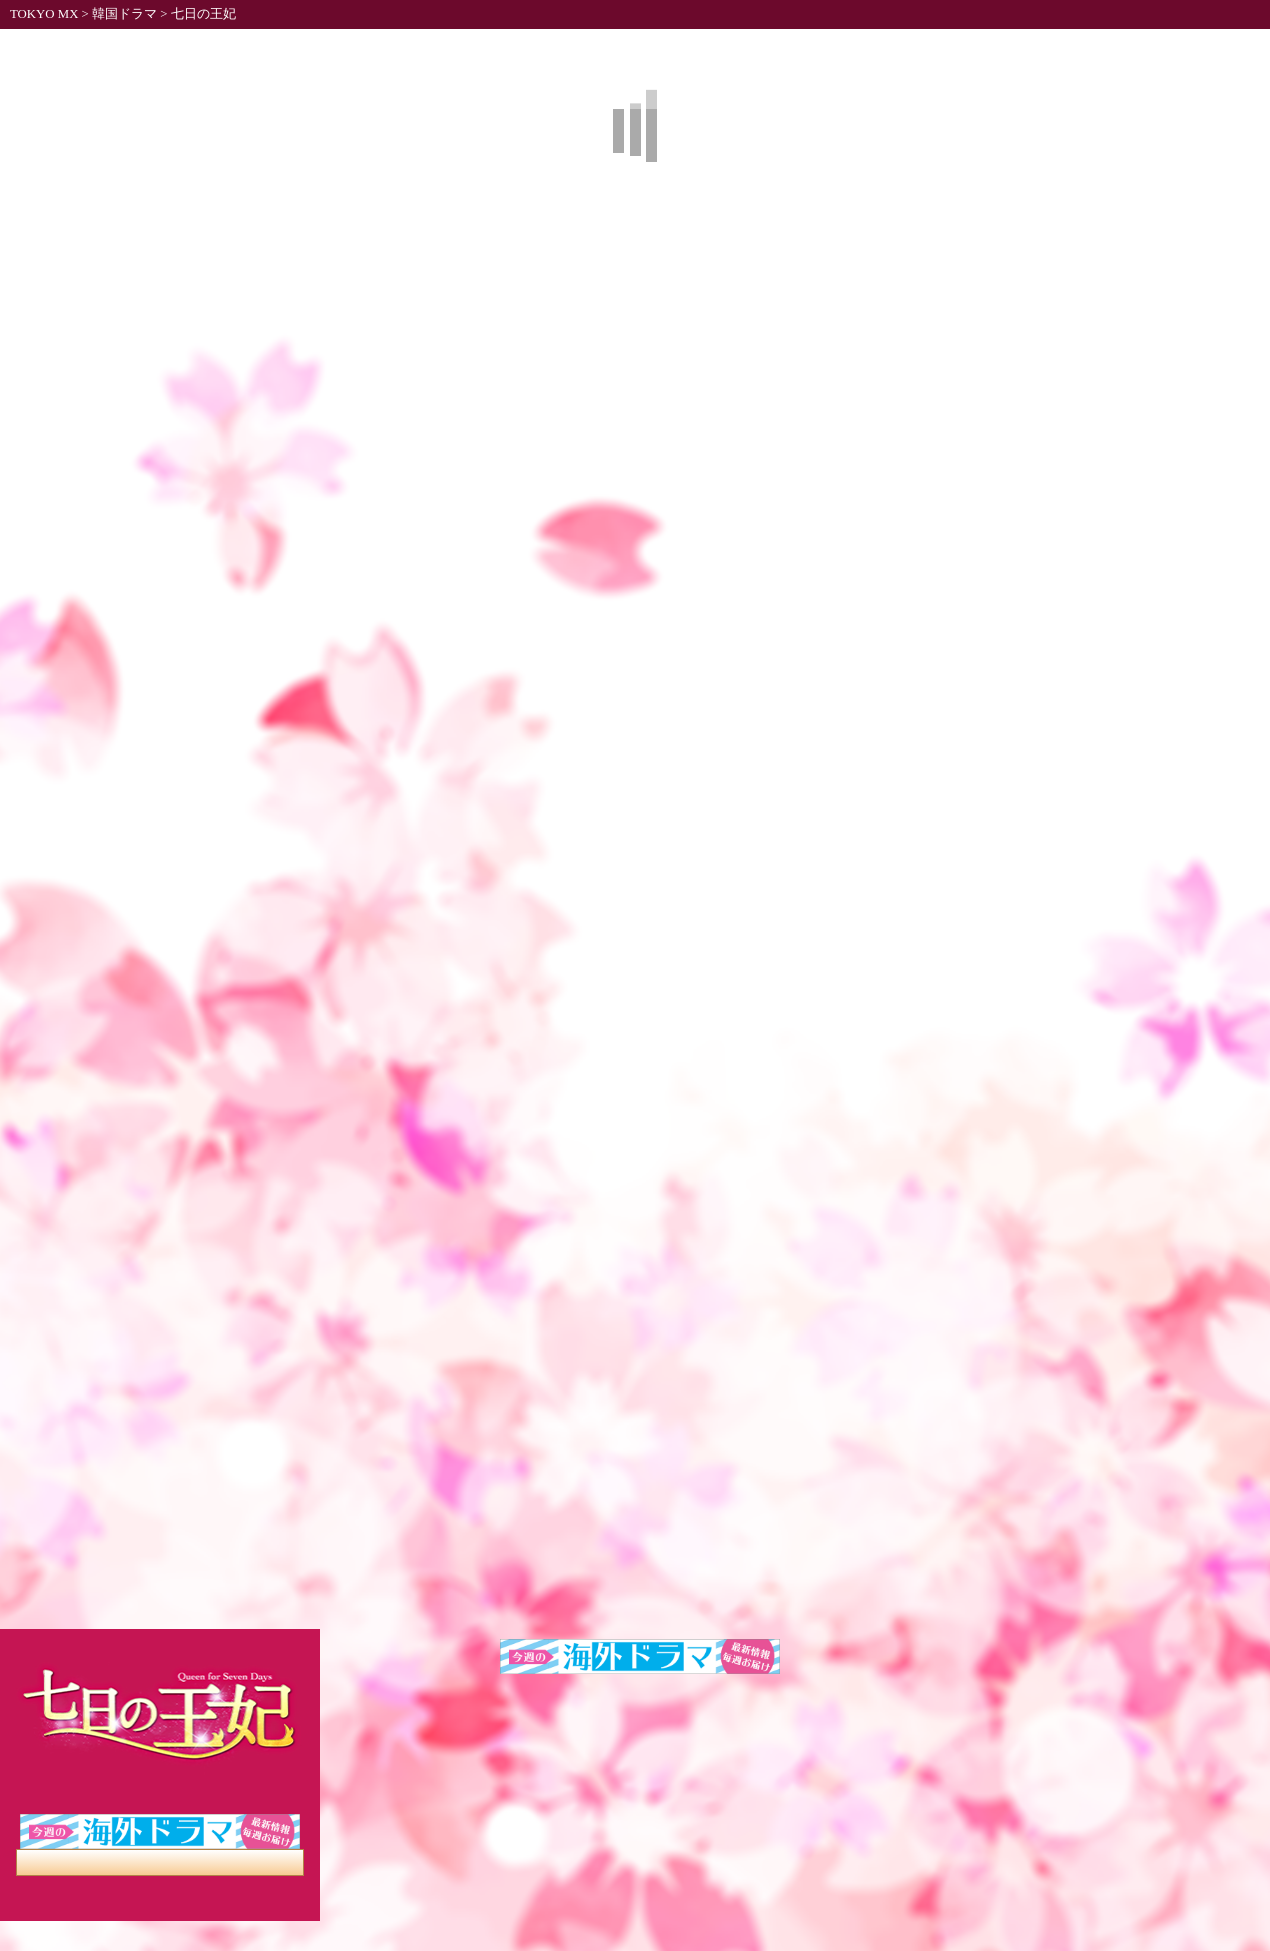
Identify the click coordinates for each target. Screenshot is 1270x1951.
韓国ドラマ (124, 14)
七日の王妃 (203, 14)
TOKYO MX (44, 14)
